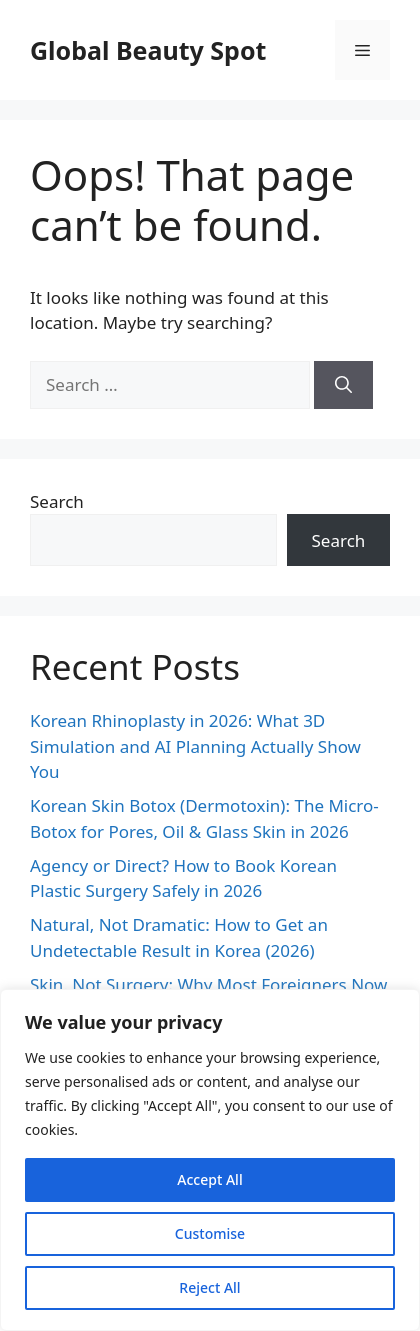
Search (57, 501)
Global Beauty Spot (148, 50)
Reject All (209, 1287)
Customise (210, 1233)
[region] (210, 1160)
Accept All (209, 1179)
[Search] (343, 385)
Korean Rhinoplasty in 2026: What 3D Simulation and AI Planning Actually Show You (195, 746)
